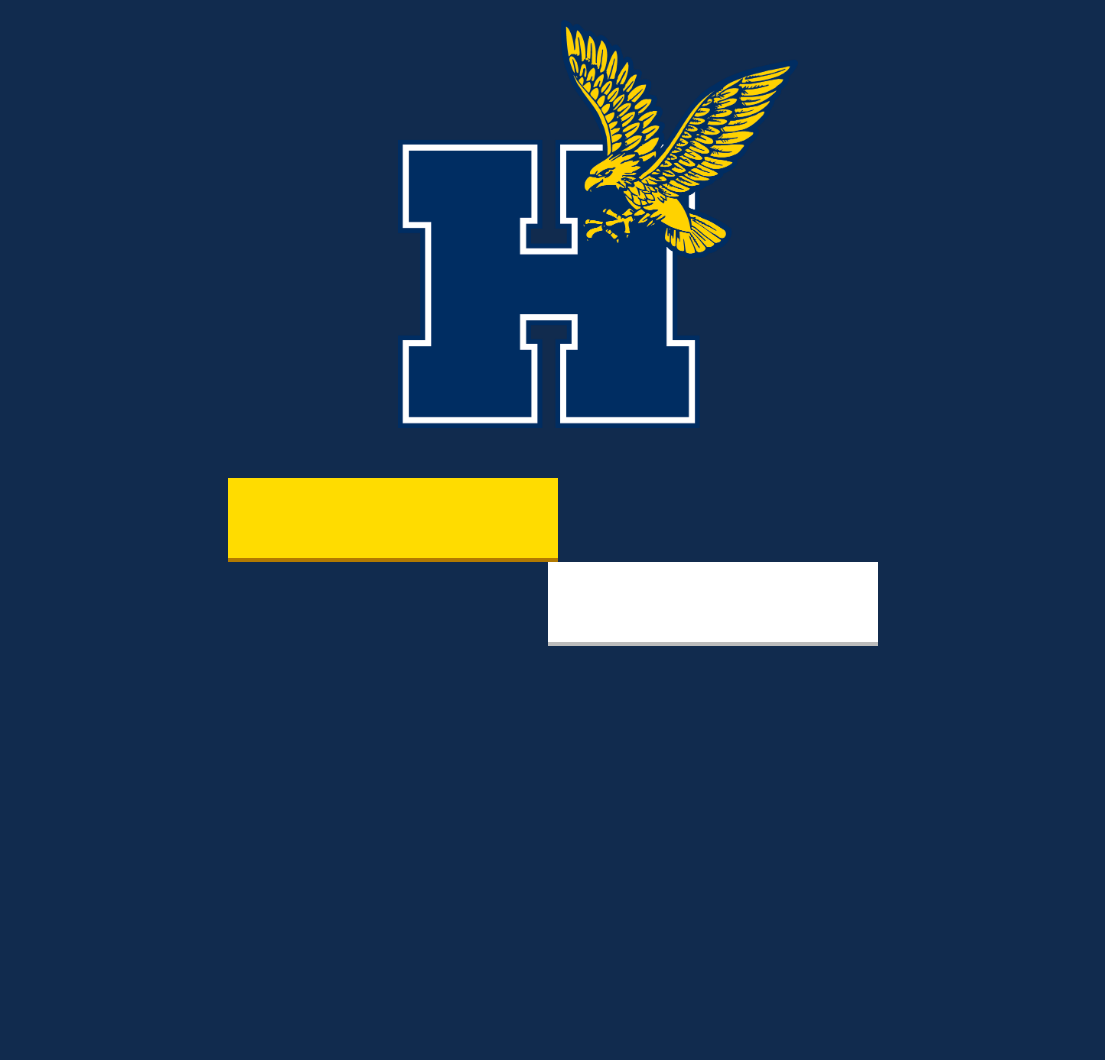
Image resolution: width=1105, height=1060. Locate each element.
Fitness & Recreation (712, 602)
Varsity (392, 518)
